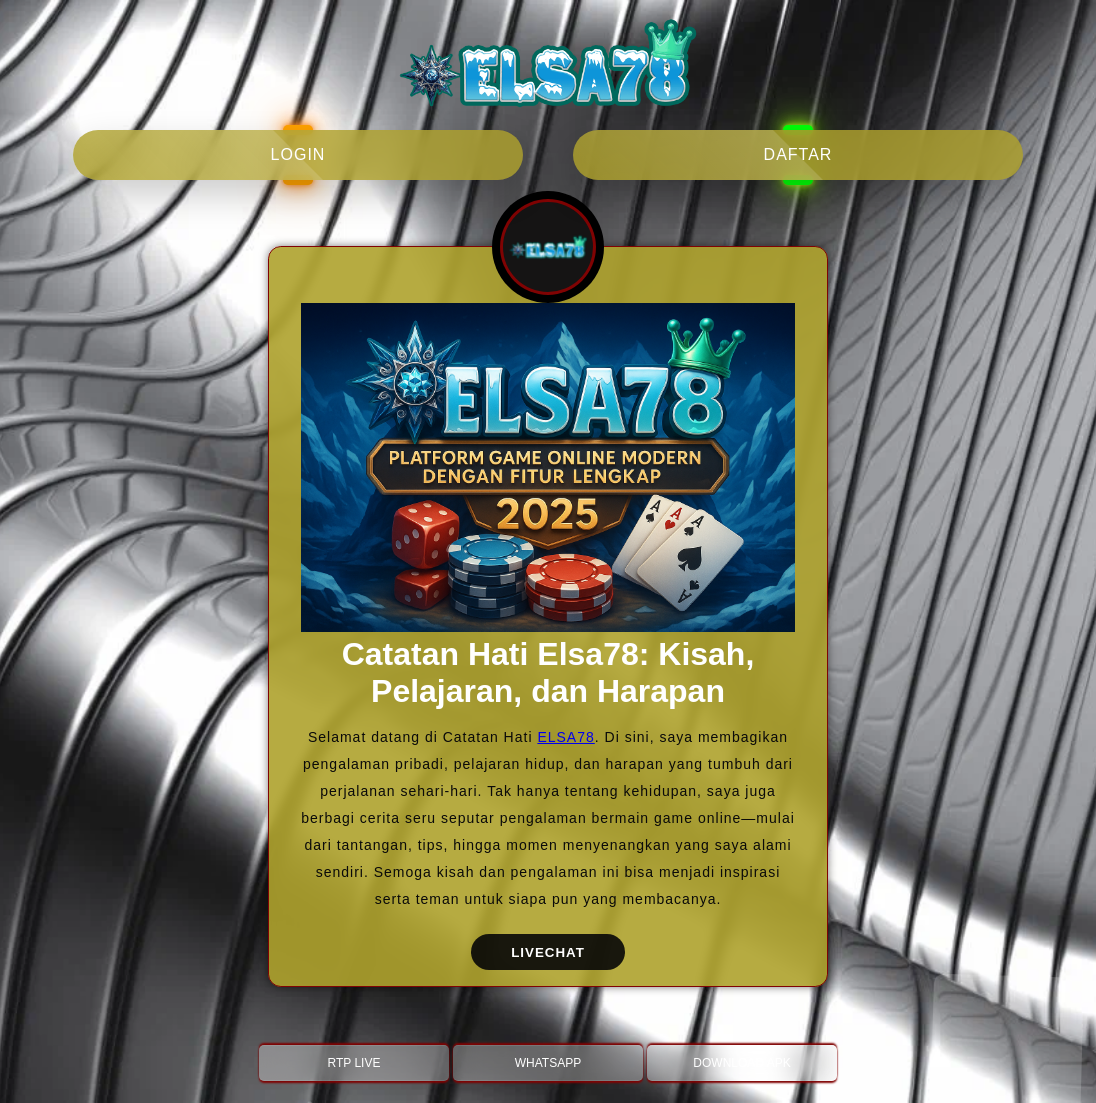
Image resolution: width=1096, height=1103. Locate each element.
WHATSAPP (548, 1063)
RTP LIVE (354, 1063)
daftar (798, 154)
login (298, 154)
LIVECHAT (548, 952)
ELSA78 (565, 737)
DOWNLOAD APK (741, 1063)
